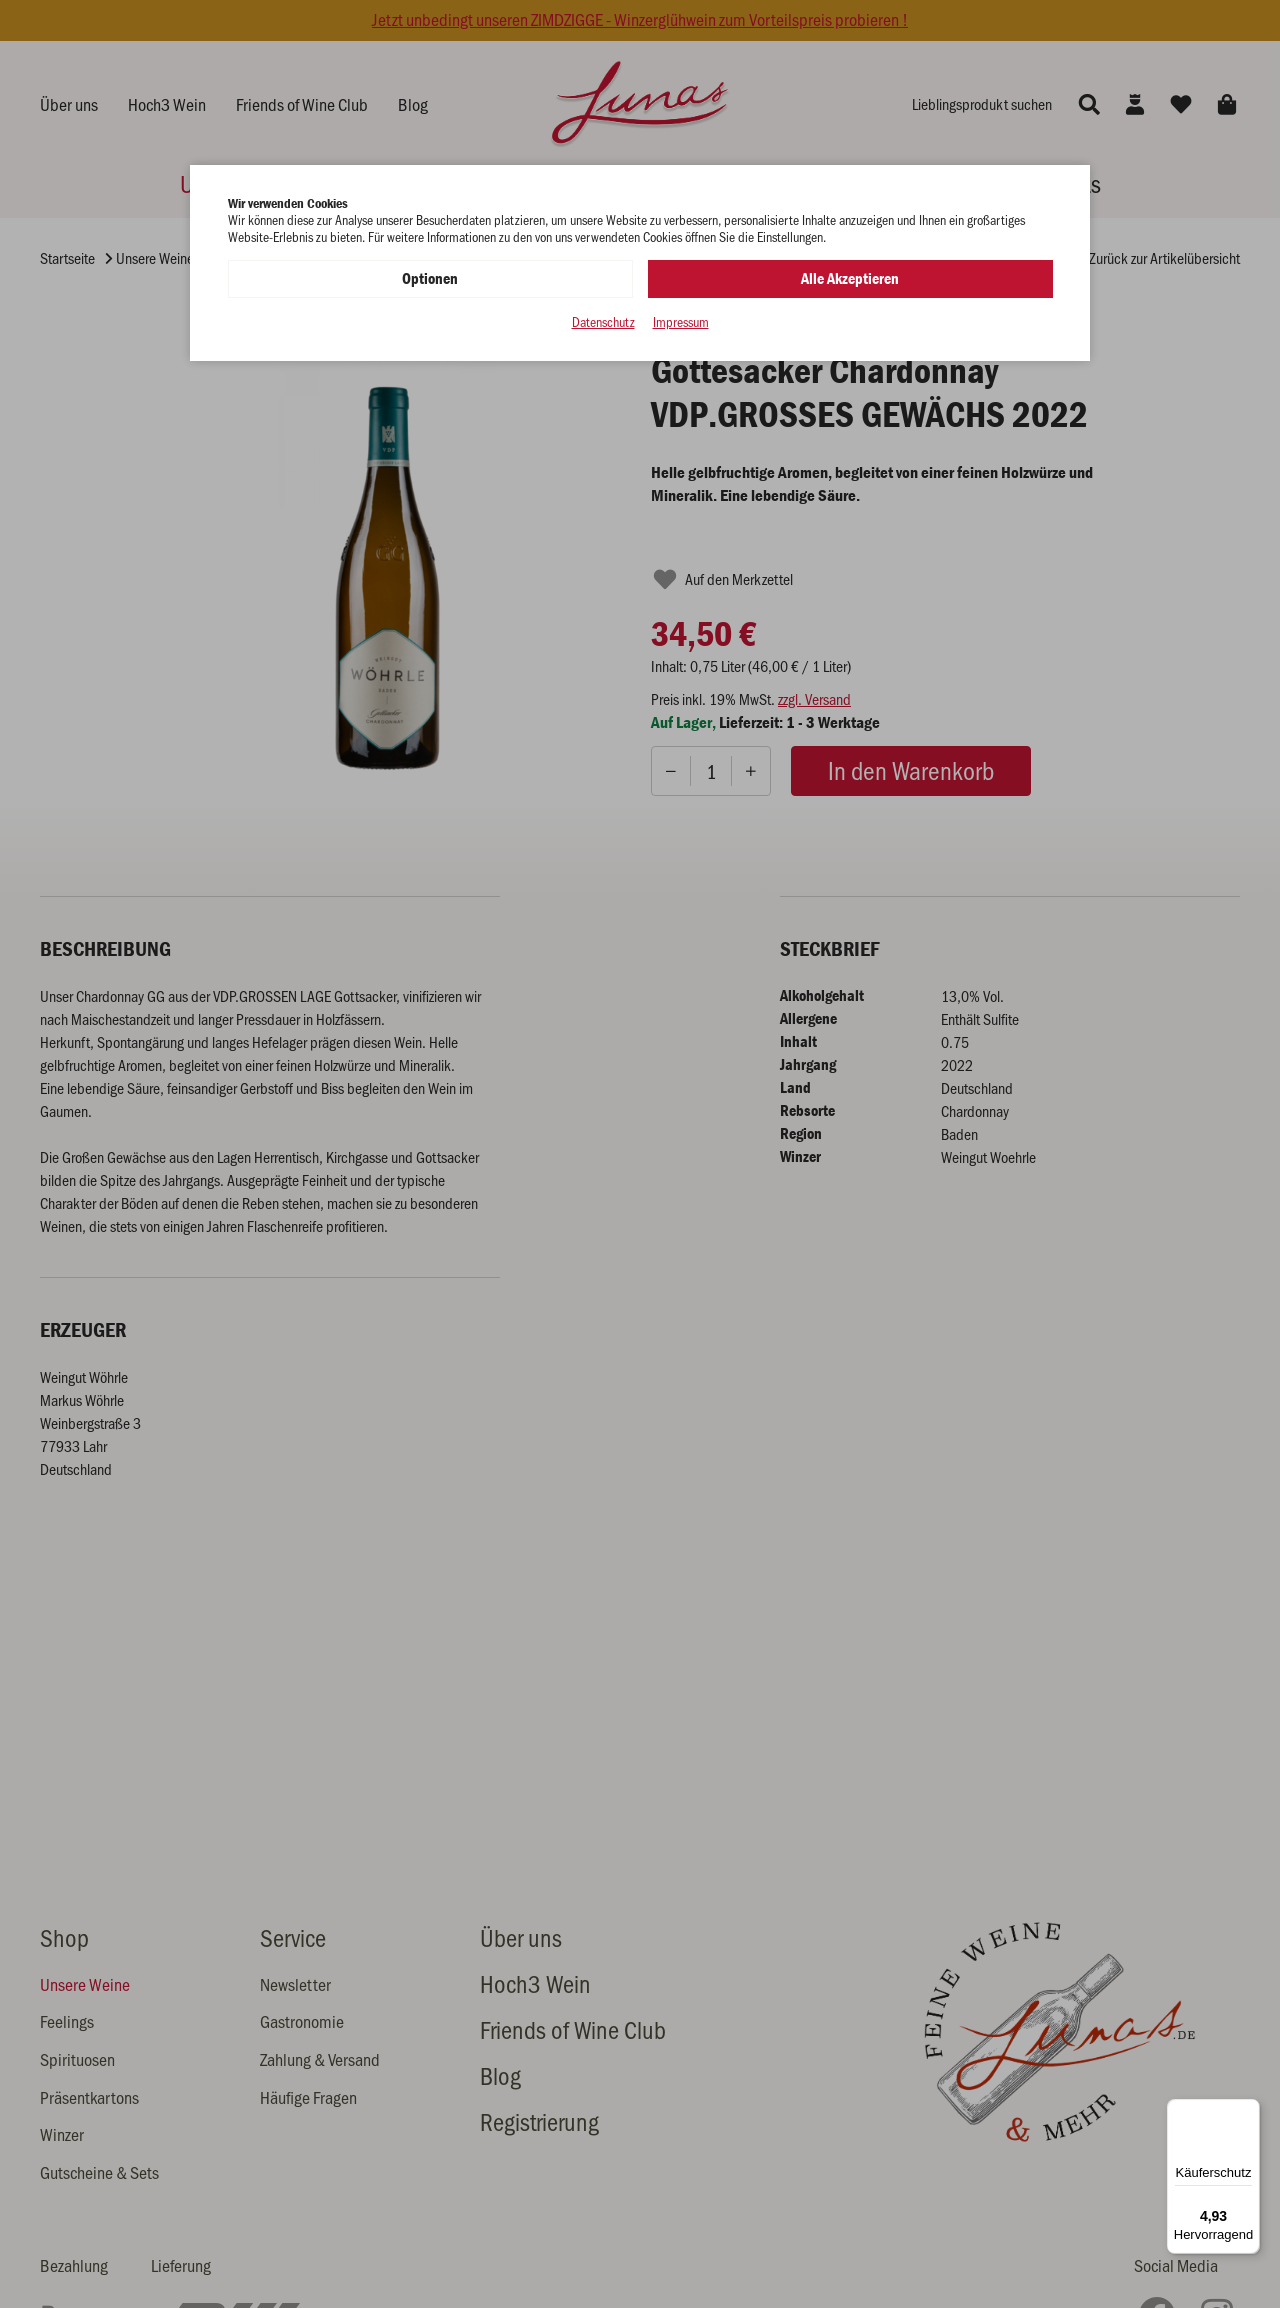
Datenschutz (603, 322)
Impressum (681, 322)
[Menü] (1248, 2111)
